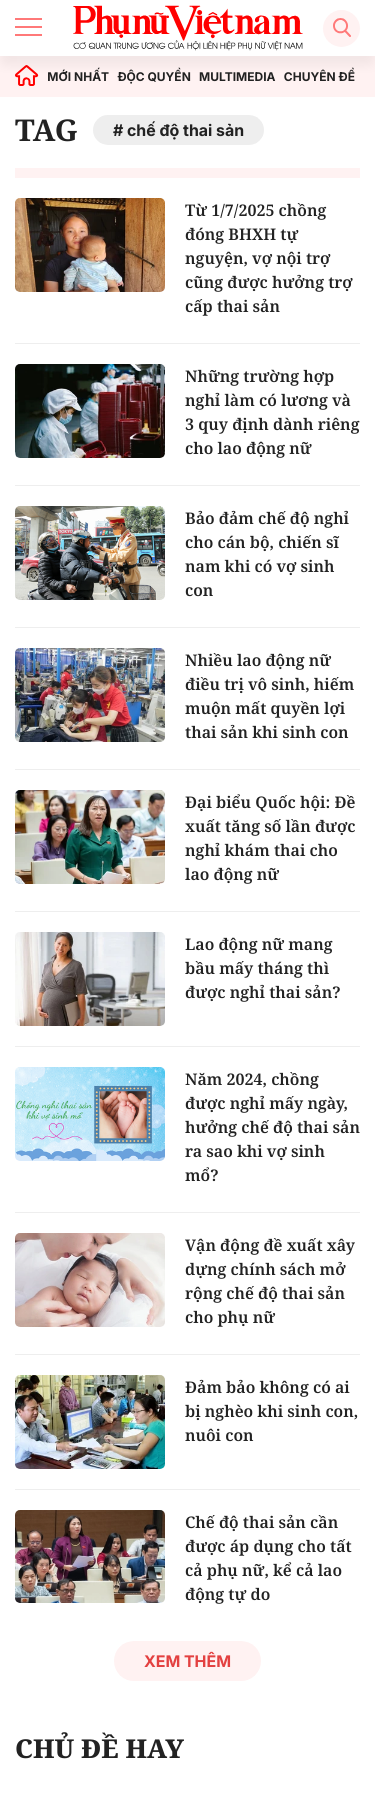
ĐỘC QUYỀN (153, 77)
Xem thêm (187, 1661)
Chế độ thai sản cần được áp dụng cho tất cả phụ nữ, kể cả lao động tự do (268, 1558)
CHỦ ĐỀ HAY (99, 1748)
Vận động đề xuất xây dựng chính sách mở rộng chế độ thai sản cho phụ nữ (270, 1281)
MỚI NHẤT (78, 77)
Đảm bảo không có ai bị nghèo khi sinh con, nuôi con (271, 1411)
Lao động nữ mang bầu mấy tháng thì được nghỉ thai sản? (263, 968)
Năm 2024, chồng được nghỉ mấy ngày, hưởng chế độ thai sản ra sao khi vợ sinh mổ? (272, 1127)
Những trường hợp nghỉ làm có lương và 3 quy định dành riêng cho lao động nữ (272, 412)
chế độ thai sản (185, 130)
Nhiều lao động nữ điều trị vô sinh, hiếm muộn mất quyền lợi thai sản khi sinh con (269, 696)
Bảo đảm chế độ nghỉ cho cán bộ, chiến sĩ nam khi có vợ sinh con (267, 554)
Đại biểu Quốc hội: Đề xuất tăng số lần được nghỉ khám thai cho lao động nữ (270, 838)
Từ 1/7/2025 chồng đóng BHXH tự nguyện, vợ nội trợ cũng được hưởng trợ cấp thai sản (269, 258)
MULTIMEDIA (237, 77)
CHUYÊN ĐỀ (319, 77)
